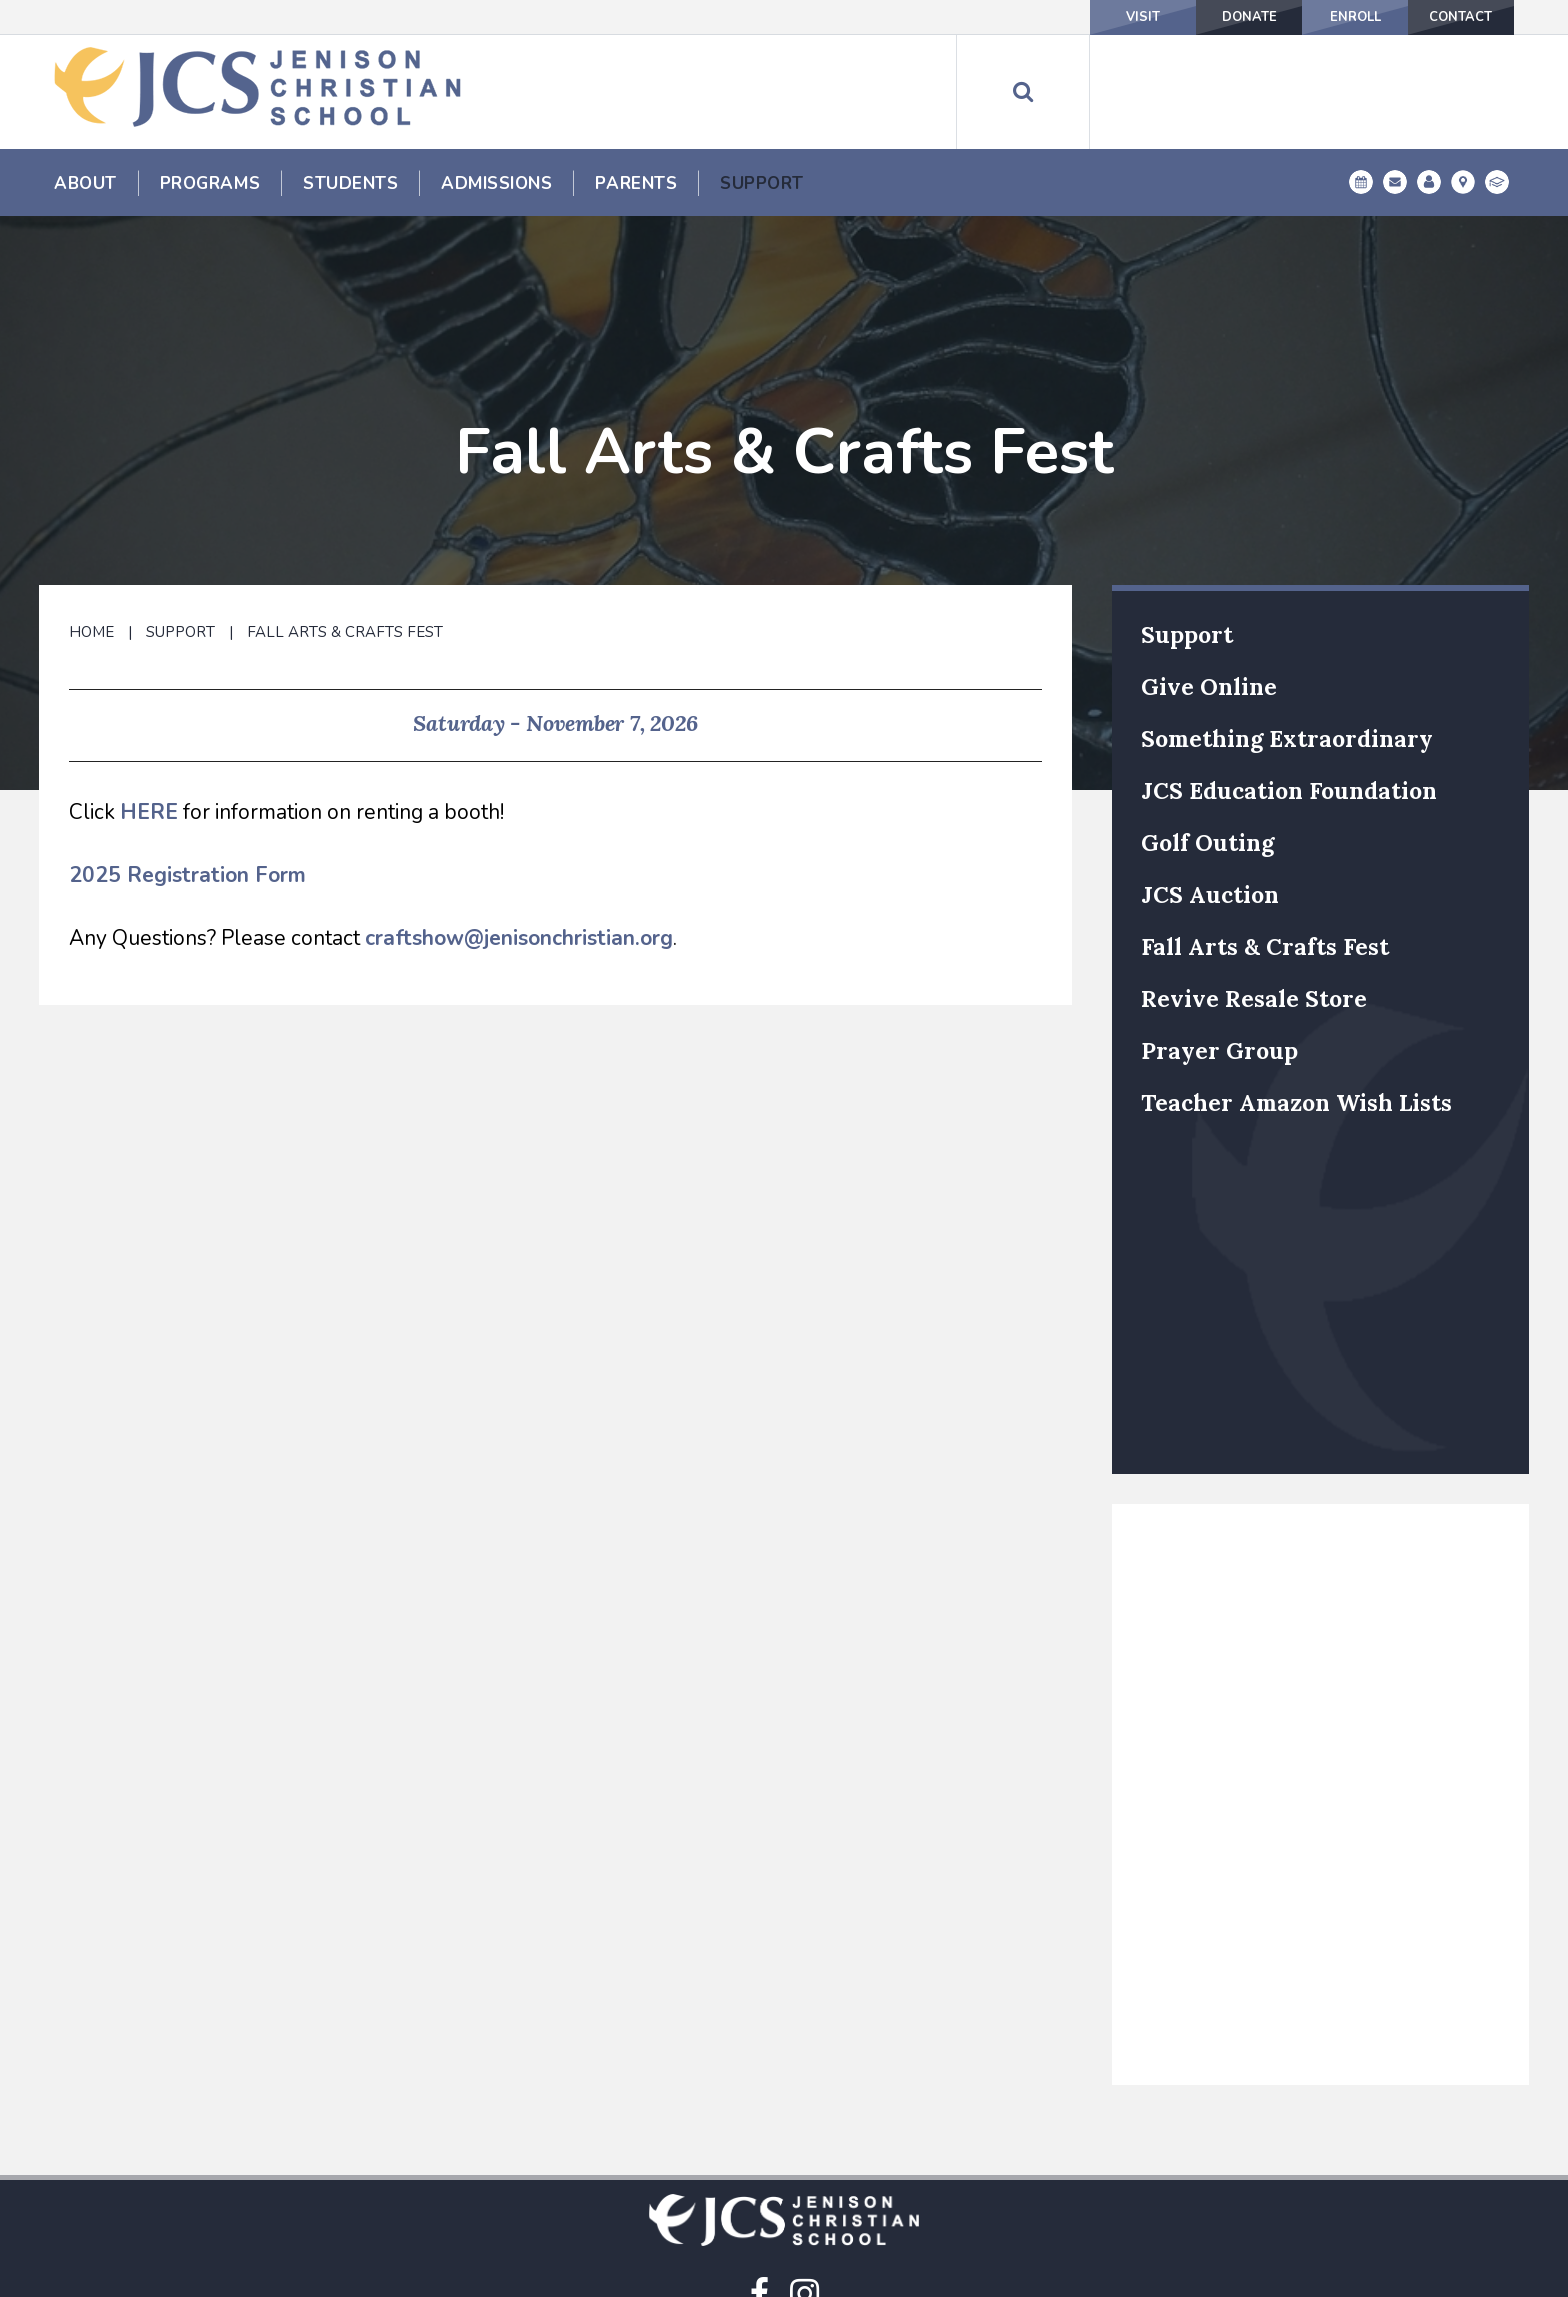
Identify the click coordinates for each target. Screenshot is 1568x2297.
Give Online (1209, 584)
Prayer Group (1219, 948)
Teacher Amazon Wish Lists (1296, 1000)
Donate (1181, 16)
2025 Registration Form (187, 773)
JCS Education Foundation (1289, 688)
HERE (149, 710)
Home (91, 530)
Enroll (1314, 16)
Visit (1048, 16)
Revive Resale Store (1254, 896)
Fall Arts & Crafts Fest (345, 530)
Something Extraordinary (1287, 636)
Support (180, 530)
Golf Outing (1207, 740)
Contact (1447, 16)
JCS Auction (1210, 792)
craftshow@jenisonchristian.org (519, 836)
